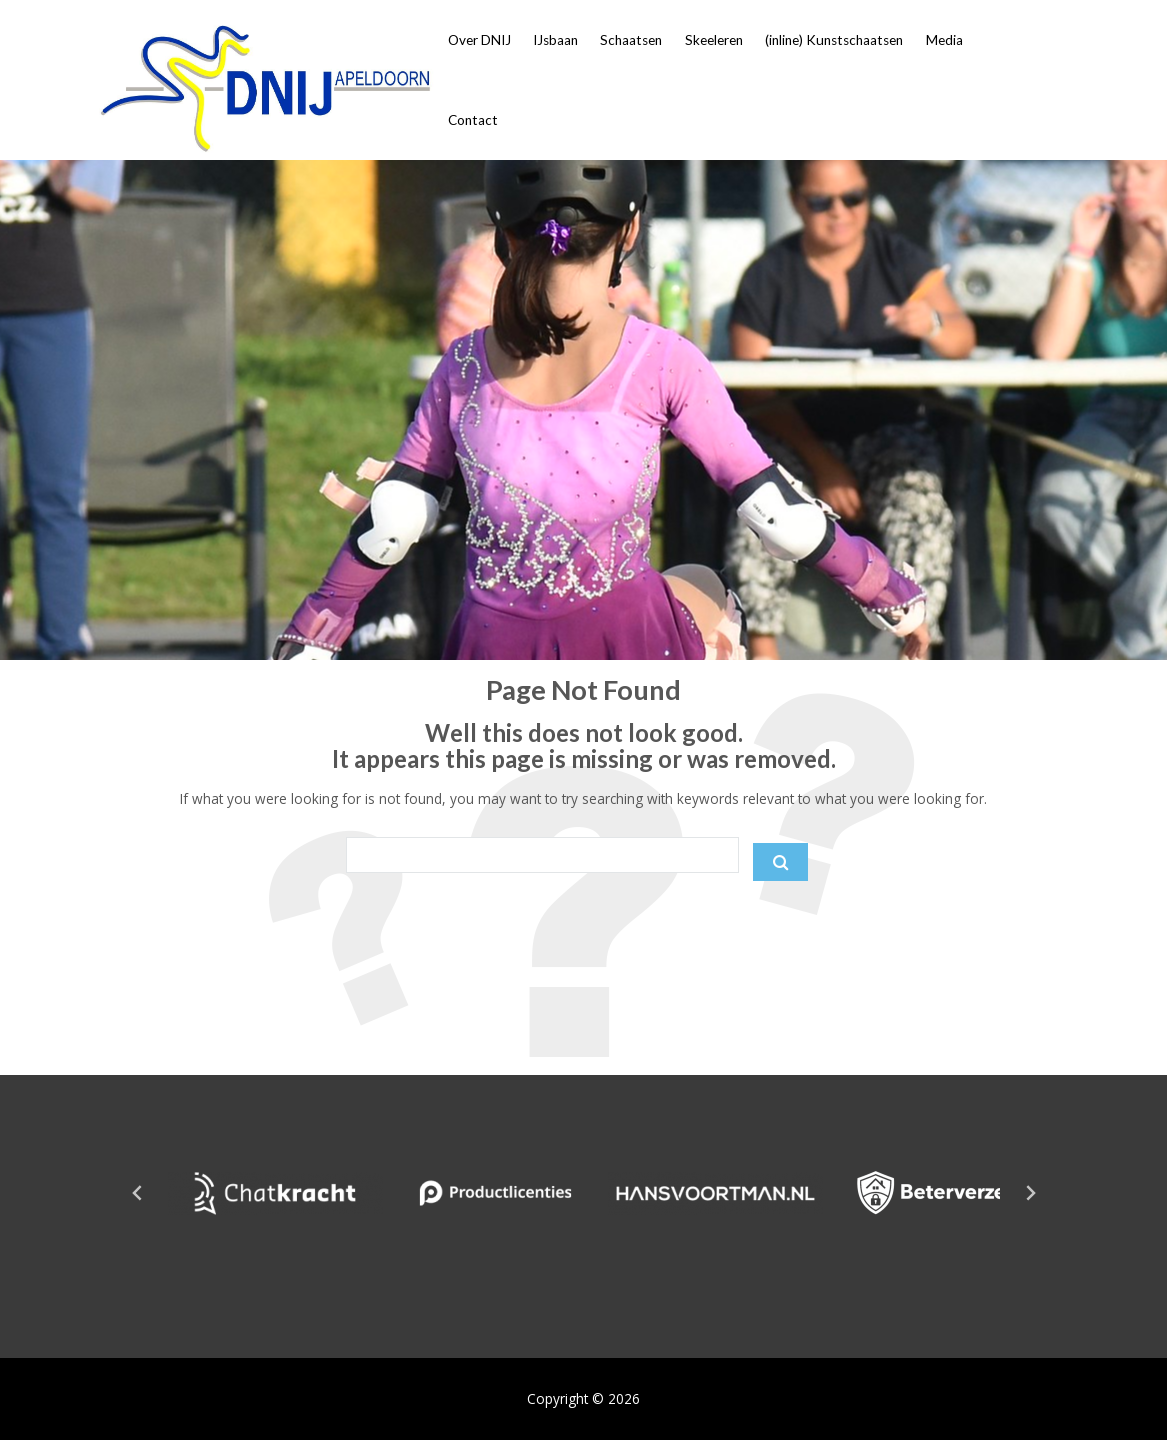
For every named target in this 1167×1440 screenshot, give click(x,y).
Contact (473, 120)
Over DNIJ (479, 40)
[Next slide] (1030, 1193)
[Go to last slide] (138, 1193)
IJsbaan (555, 40)
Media (944, 40)
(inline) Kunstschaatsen (834, 40)
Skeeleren (714, 40)
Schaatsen (631, 40)
